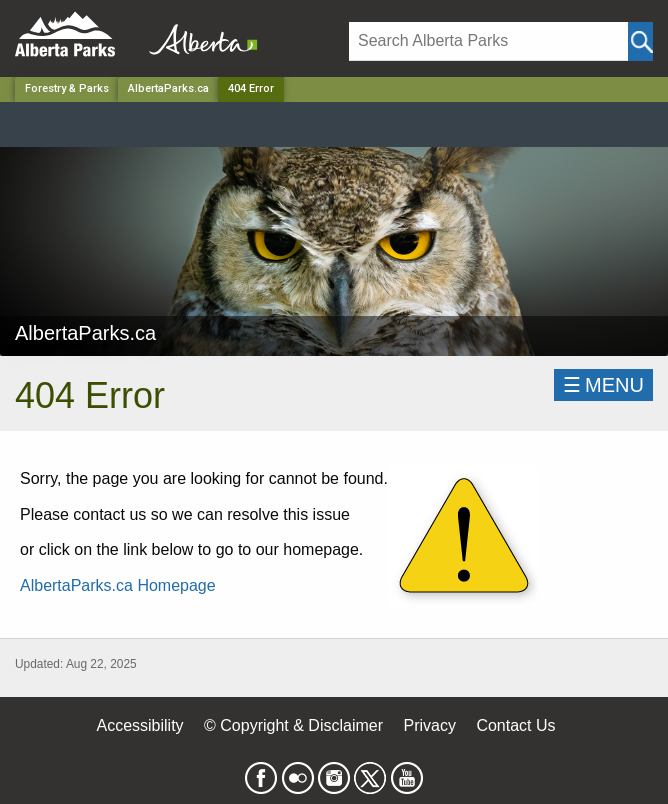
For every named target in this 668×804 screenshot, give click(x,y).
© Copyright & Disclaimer (293, 725)
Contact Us (515, 725)
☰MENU (603, 385)
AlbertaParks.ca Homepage (118, 585)
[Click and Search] (640, 41)
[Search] (488, 41)
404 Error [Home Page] (251, 88)
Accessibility (139, 725)
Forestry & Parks (67, 88)
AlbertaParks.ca (168, 88)
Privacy (429, 725)
